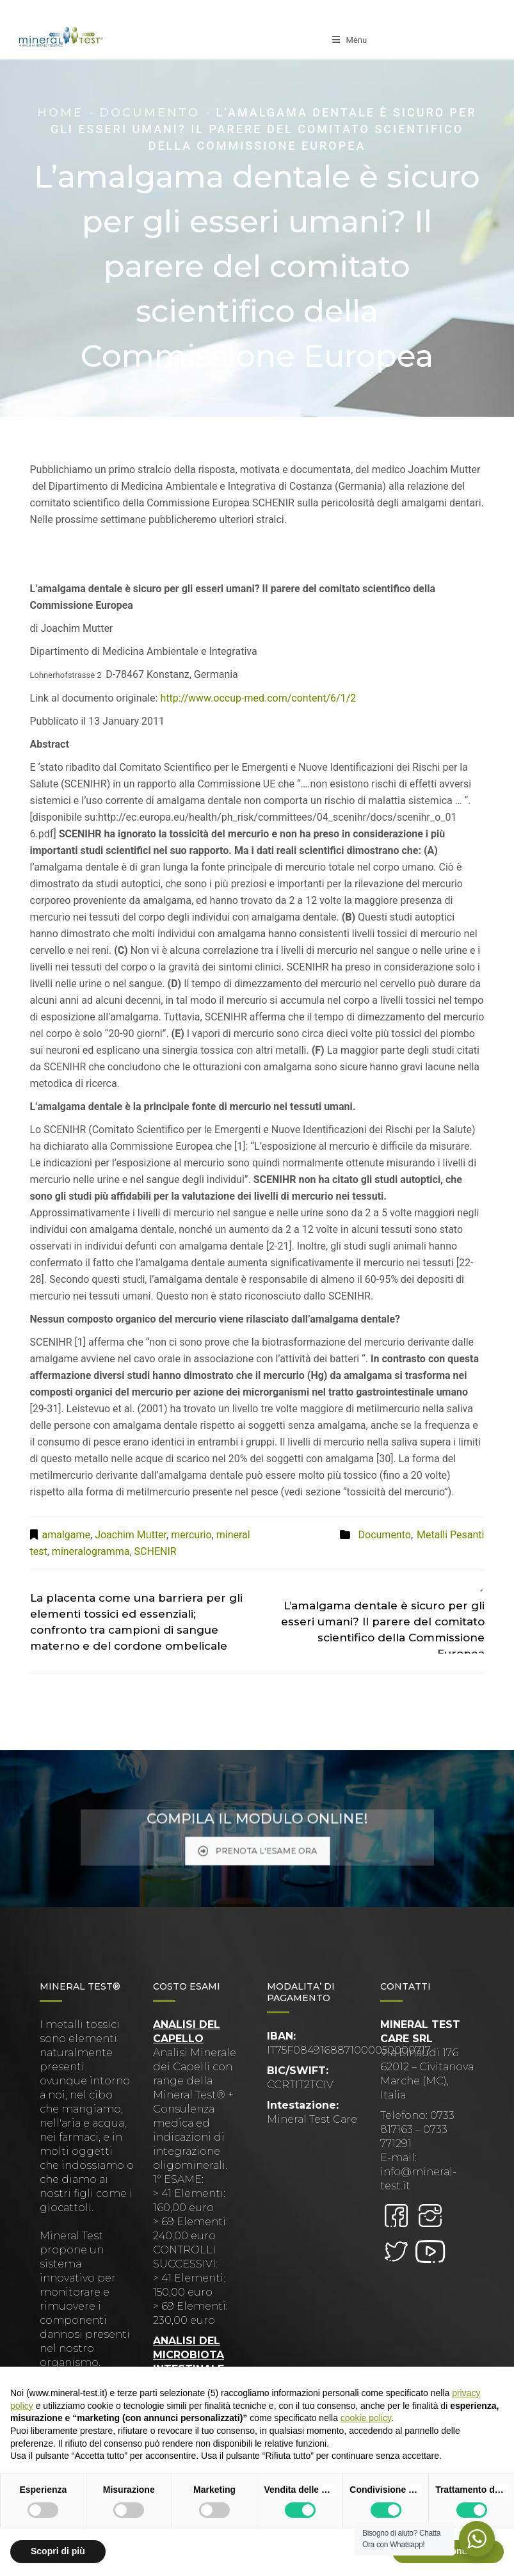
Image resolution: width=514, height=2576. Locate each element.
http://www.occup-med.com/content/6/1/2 (258, 698)
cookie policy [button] (366, 2418)
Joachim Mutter (130, 1535)
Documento (149, 113)
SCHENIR (155, 1551)
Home (60, 113)
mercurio (191, 1535)
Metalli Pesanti (450, 1535)
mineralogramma (91, 1551)
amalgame (66, 1535)
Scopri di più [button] (58, 2551)
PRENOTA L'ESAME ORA (257, 1844)
